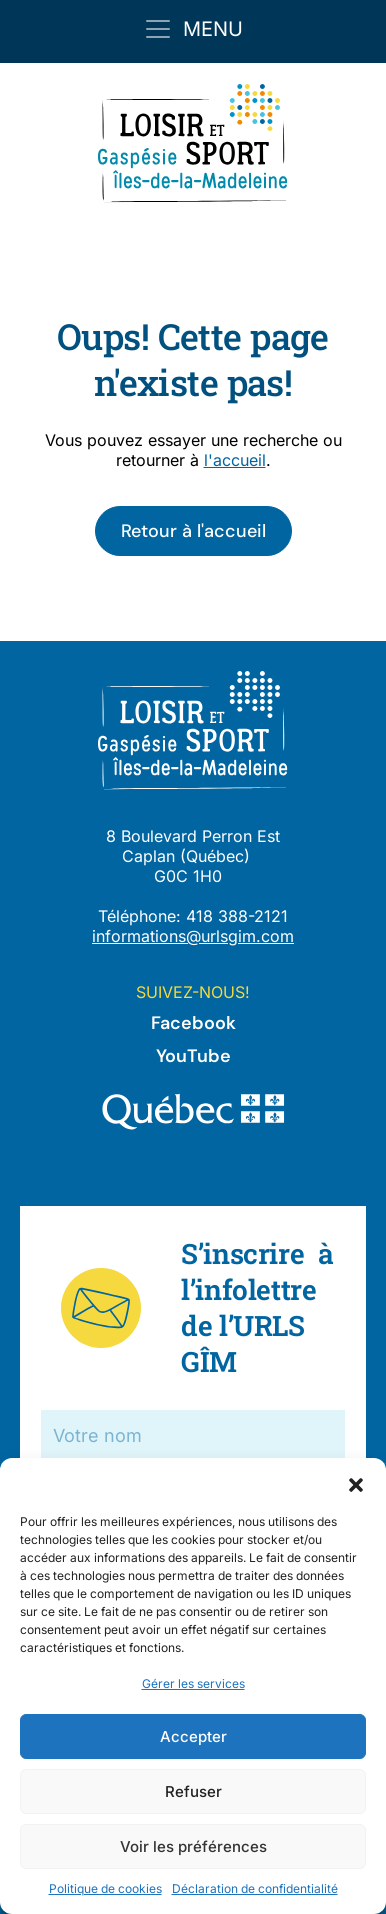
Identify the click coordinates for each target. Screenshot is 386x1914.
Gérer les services (193, 1683)
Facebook (193, 1023)
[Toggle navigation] (193, 29)
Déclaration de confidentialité (255, 1888)
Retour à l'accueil (193, 531)
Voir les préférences (193, 1846)
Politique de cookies (105, 1888)
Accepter (193, 1736)
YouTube (193, 1056)
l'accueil (235, 460)
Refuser (193, 1791)
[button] (356, 1483)
